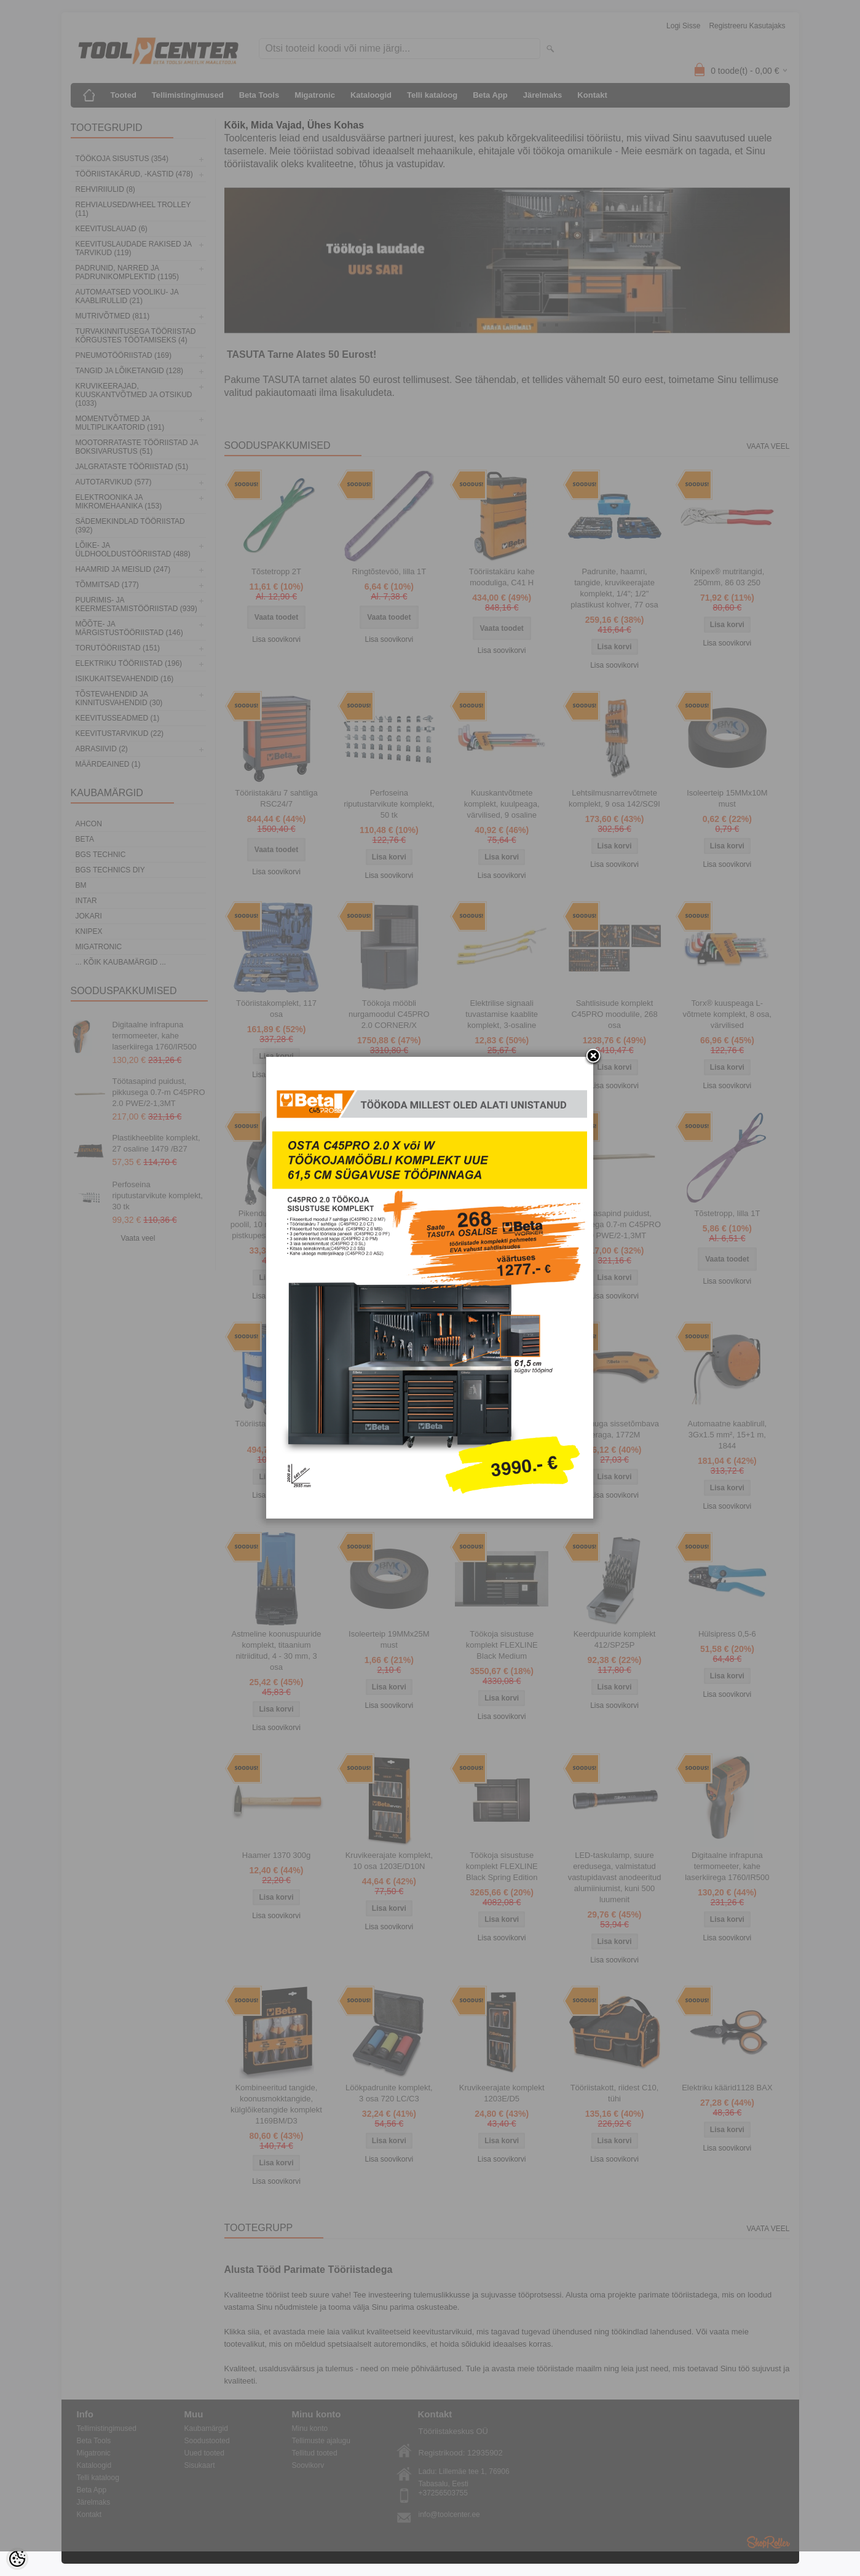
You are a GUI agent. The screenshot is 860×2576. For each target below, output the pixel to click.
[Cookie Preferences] (17, 2559)
